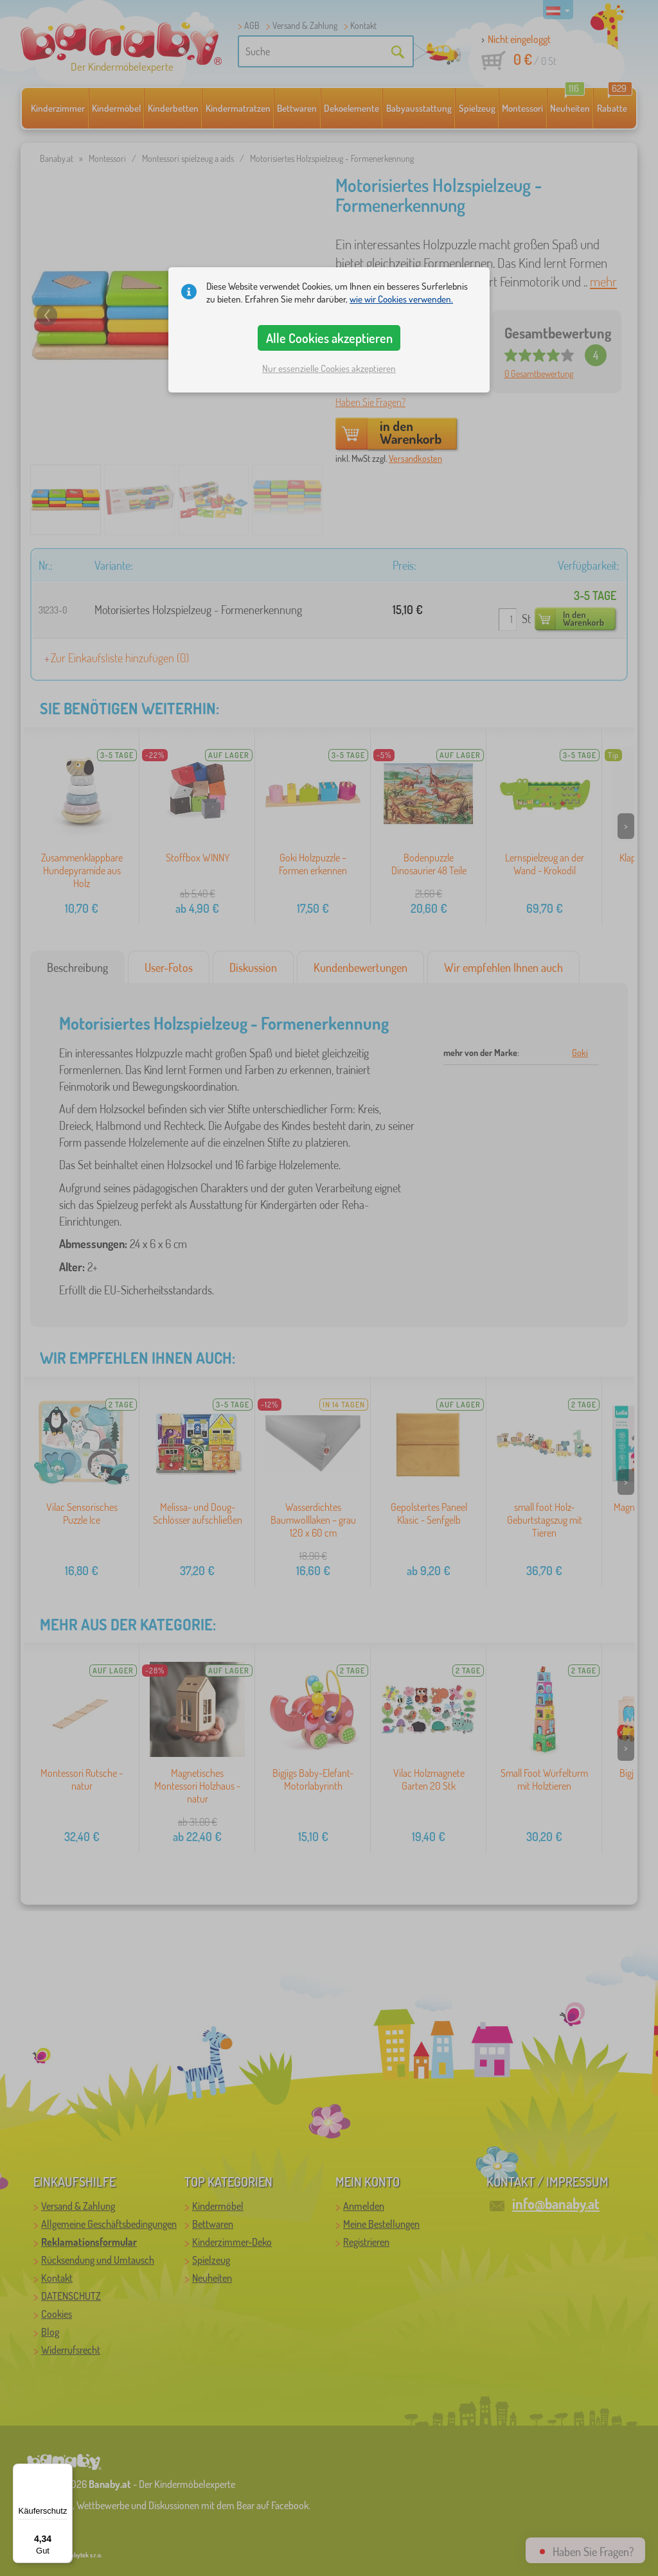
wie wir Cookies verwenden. (401, 299)
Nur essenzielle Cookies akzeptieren (329, 368)
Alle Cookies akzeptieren (329, 338)
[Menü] (65, 2471)
